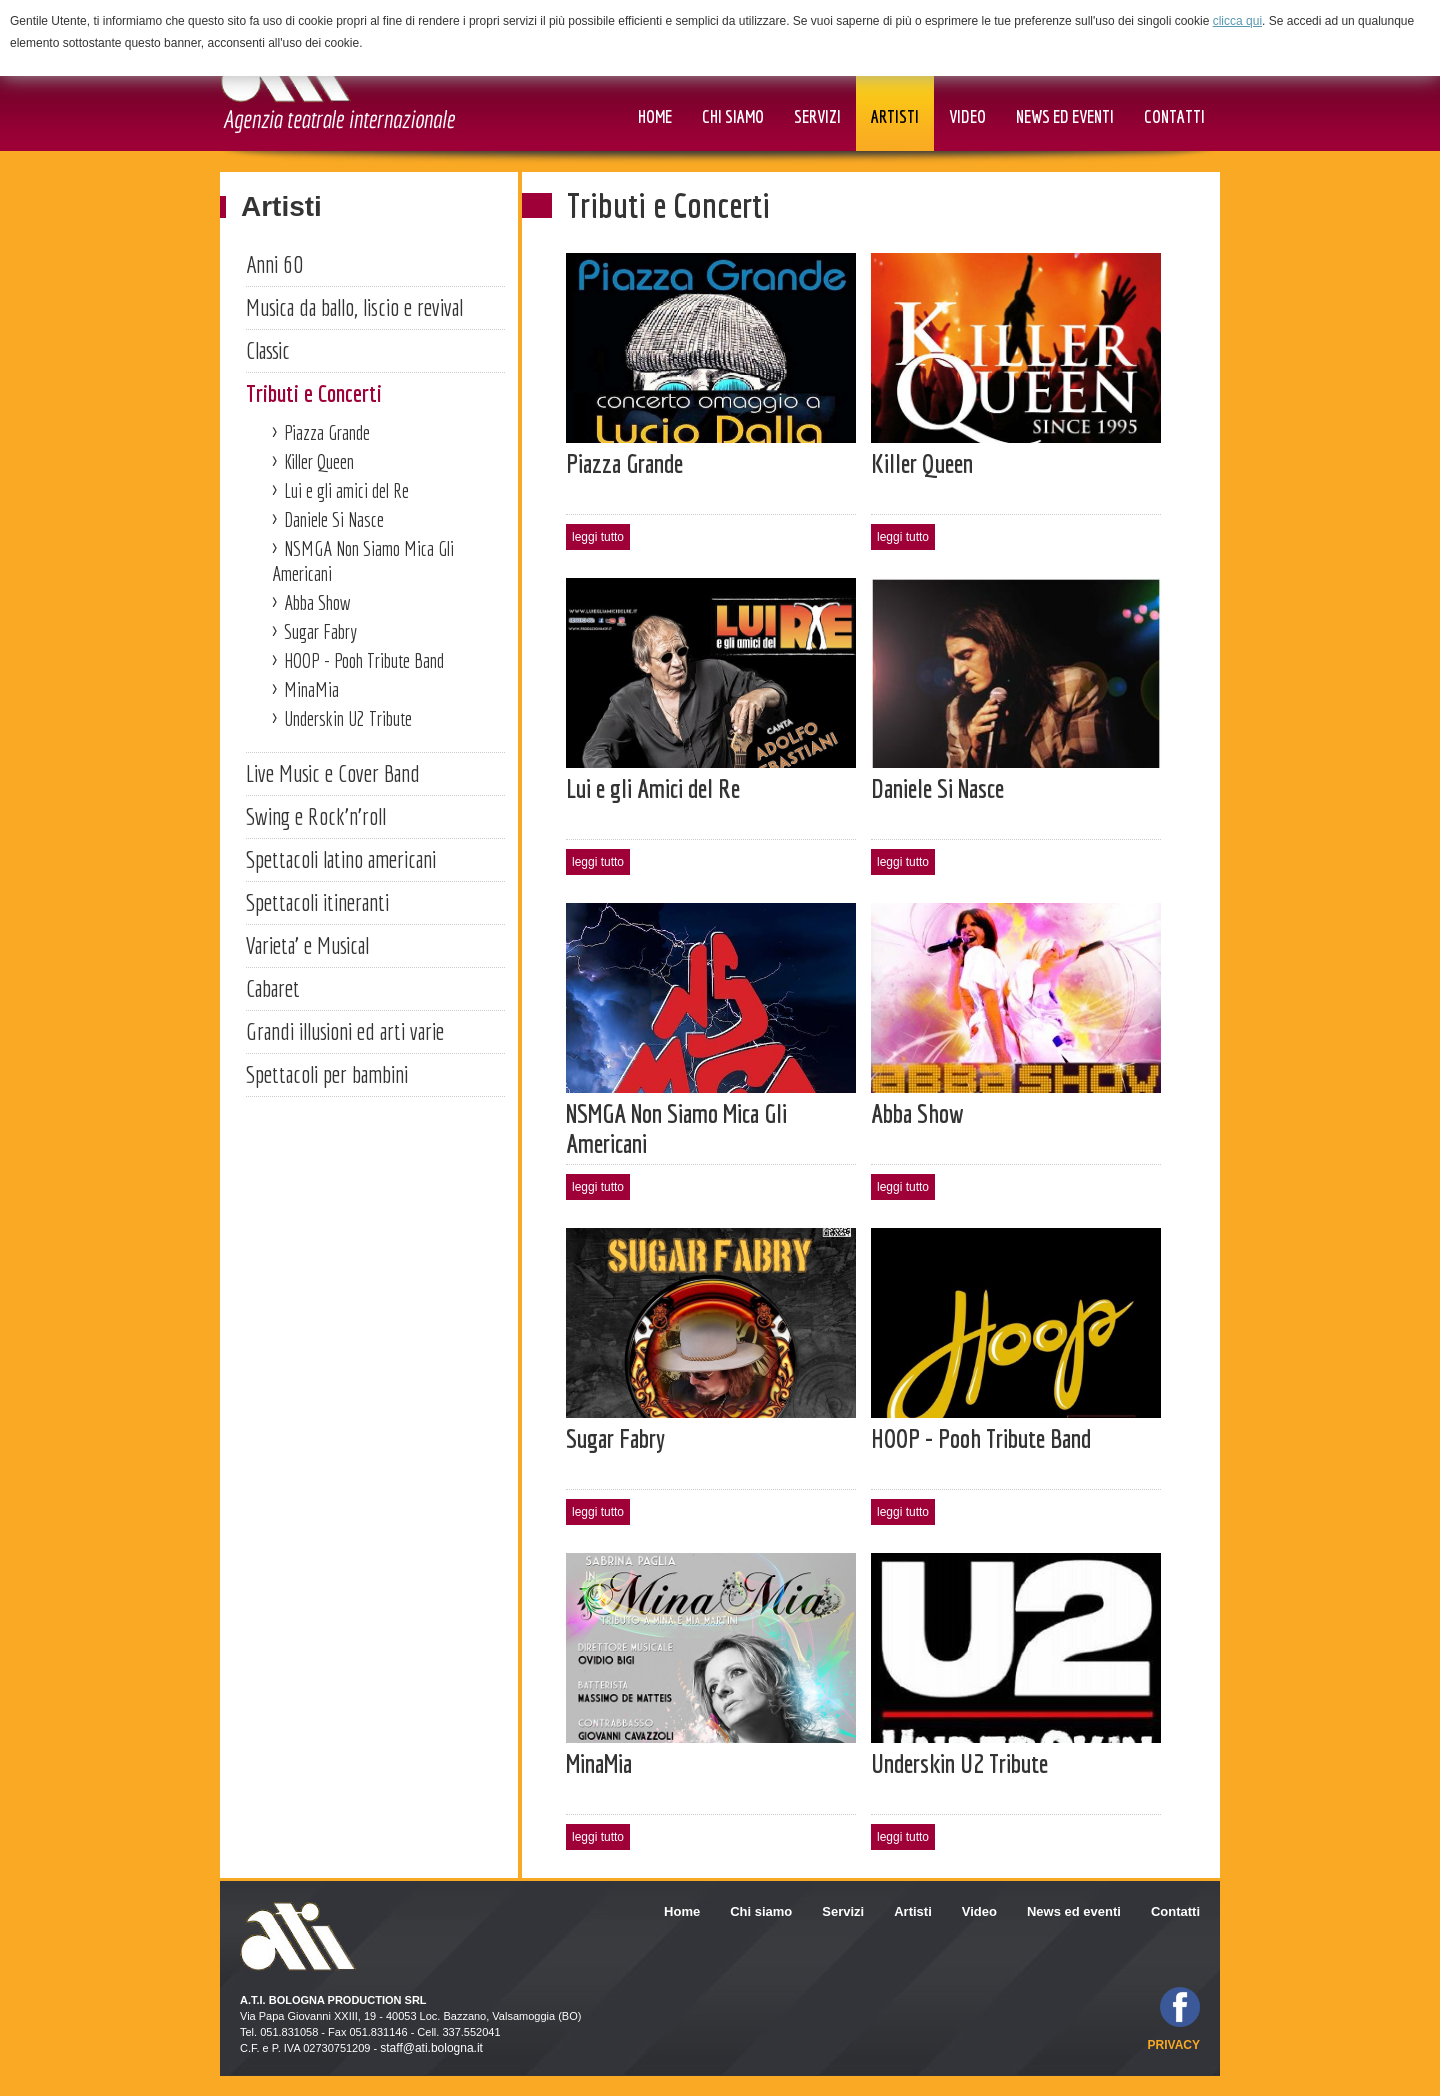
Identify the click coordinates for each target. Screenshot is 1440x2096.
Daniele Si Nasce (334, 519)
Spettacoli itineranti (317, 902)
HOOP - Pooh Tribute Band (364, 660)
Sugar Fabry (320, 631)
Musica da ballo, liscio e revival (354, 307)
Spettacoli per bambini (327, 1074)
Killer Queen (319, 461)
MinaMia (311, 689)
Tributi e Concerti (314, 393)
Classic (268, 350)
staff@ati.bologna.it (431, 2048)
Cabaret (273, 988)
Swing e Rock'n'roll (316, 816)
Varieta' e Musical (307, 945)
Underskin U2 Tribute (348, 718)
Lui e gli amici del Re (346, 490)
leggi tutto (598, 537)
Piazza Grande (327, 432)
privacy (1174, 2045)
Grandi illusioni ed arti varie (345, 1031)
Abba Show (317, 602)
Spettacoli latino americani (341, 859)
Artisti (281, 206)
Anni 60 (274, 264)
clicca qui (1237, 21)
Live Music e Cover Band (333, 773)
